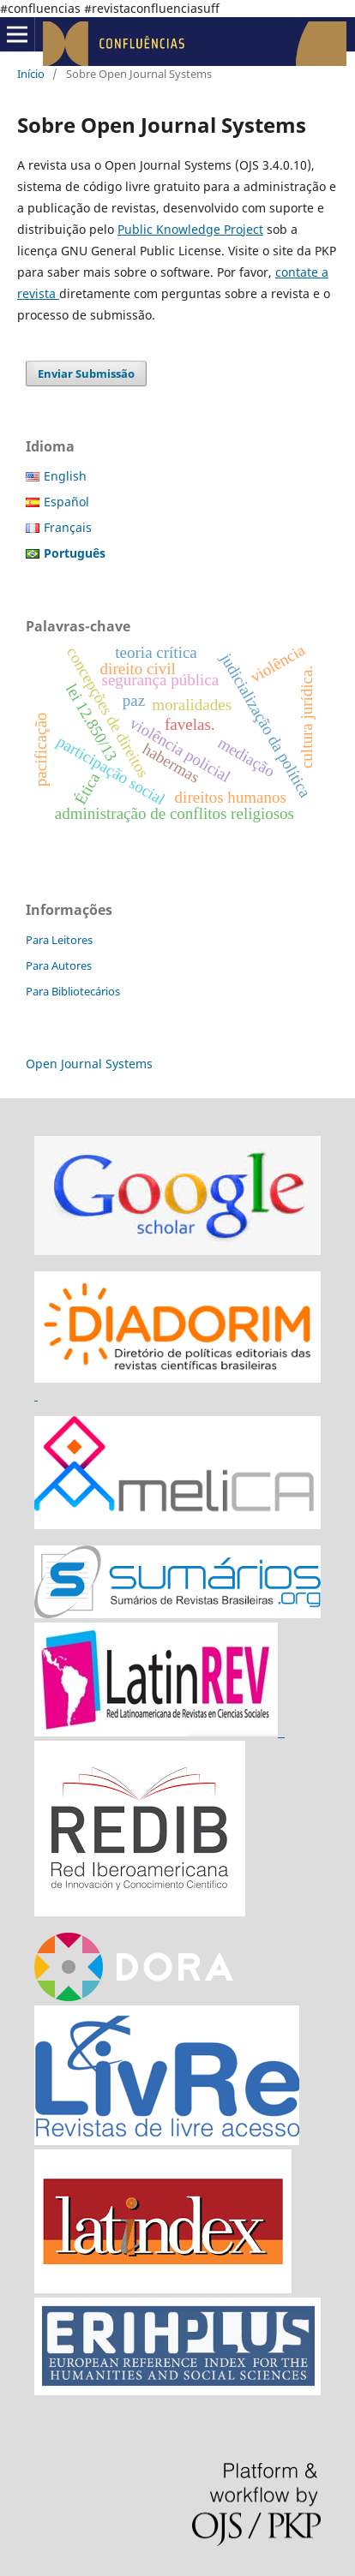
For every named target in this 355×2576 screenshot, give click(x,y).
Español (66, 501)
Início (31, 73)
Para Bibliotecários (73, 991)
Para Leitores (59, 939)
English (65, 476)
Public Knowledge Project (190, 229)
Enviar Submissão (86, 373)
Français (68, 527)
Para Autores (59, 965)
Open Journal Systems (89, 1063)
